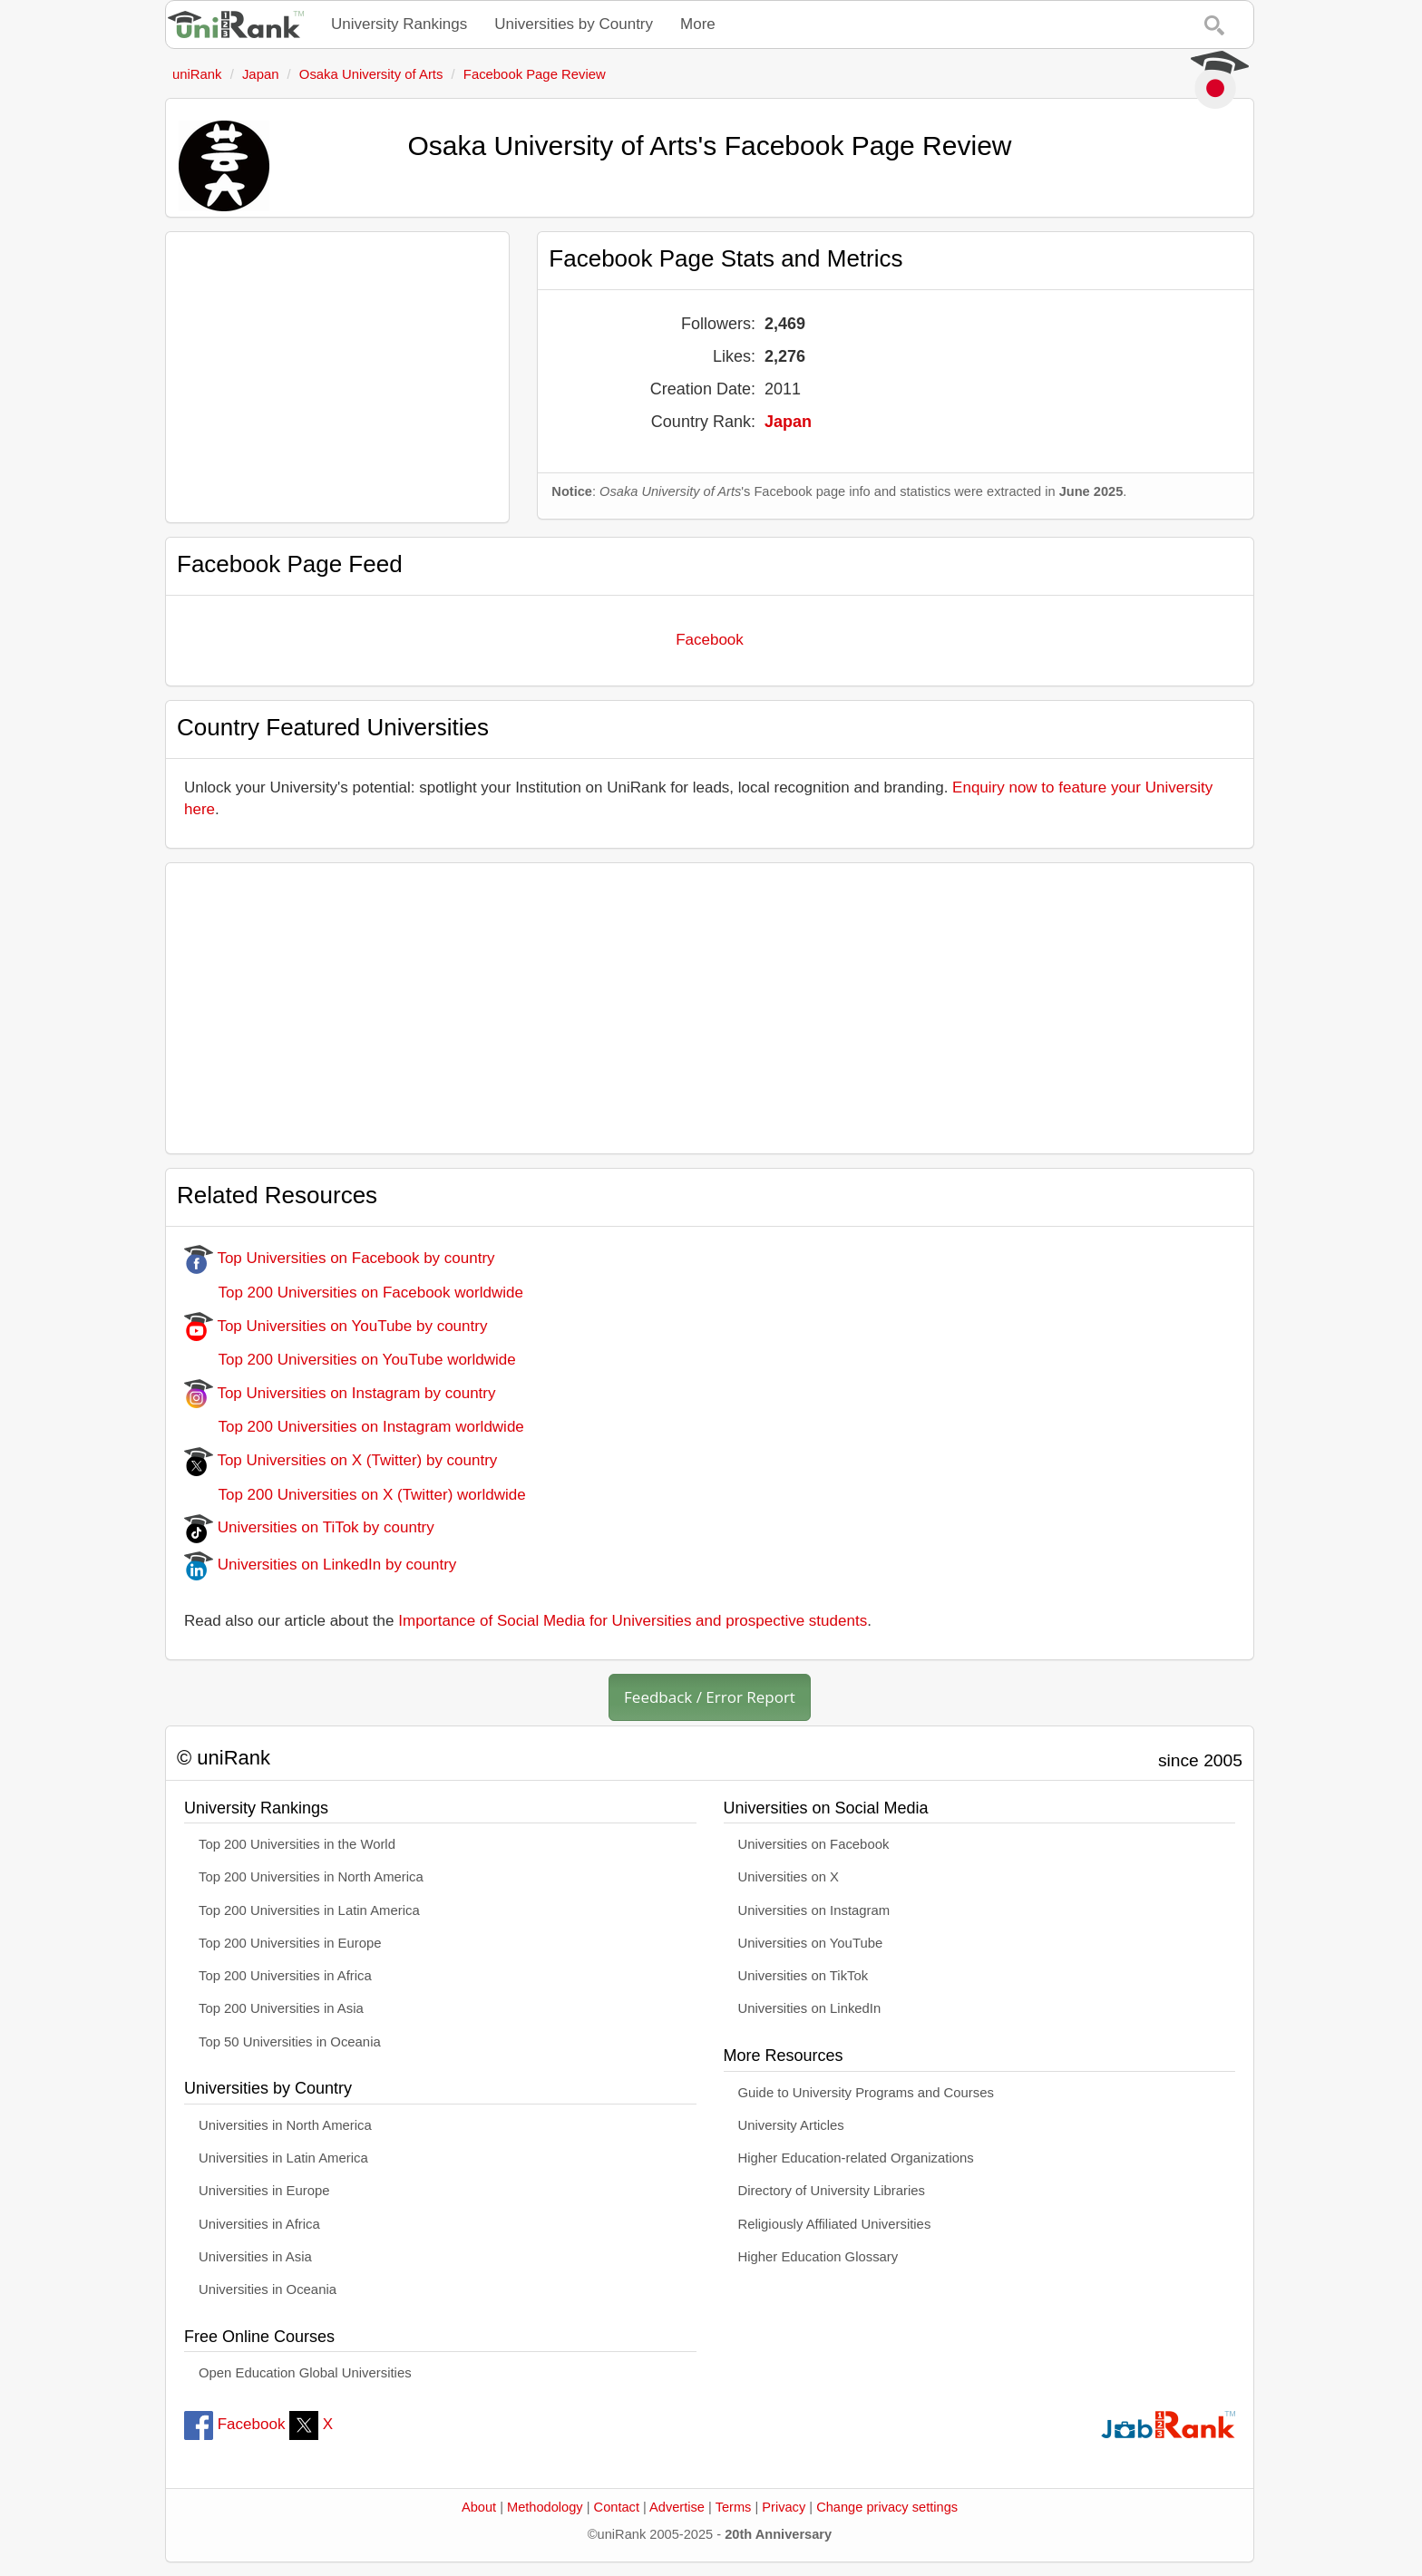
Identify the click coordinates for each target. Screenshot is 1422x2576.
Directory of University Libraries (831, 2190)
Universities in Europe (264, 2190)
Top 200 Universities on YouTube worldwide (350, 1359)
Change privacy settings (887, 2507)
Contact (616, 2507)
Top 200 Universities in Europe (290, 1943)
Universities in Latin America (283, 2158)
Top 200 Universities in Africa (285, 1975)
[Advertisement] (337, 377)
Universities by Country (573, 24)
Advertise (677, 2507)
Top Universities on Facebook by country (339, 1258)
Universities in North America (285, 2125)
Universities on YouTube (810, 1943)
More (698, 24)
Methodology (545, 2507)
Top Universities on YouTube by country (335, 1326)
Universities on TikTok (803, 1975)
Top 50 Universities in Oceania (290, 2042)
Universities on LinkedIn (809, 2008)
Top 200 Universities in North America (311, 1877)
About (479, 2507)
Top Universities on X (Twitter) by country (340, 1460)
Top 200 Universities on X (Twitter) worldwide (355, 1494)
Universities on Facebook (814, 1844)
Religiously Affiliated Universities (834, 2224)
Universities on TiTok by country (309, 1527)
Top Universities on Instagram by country (340, 1393)
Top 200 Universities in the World (297, 1844)
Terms (734, 2507)
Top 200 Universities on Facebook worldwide (353, 1292)
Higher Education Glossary (818, 2257)
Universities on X (789, 1877)
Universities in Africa (259, 2224)
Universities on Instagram (814, 1910)
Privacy (783, 2507)
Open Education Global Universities (305, 2373)
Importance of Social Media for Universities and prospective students (632, 1620)
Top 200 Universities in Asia (281, 2008)
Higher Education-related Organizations (856, 2158)
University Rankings (399, 24)
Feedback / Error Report (709, 1697)
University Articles (791, 2125)
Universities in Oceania (267, 2289)
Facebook (710, 639)
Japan (788, 422)
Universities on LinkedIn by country (320, 1564)
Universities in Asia (255, 2257)
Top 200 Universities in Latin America (309, 1910)
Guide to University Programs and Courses (866, 2092)
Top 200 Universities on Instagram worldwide (354, 1426)
